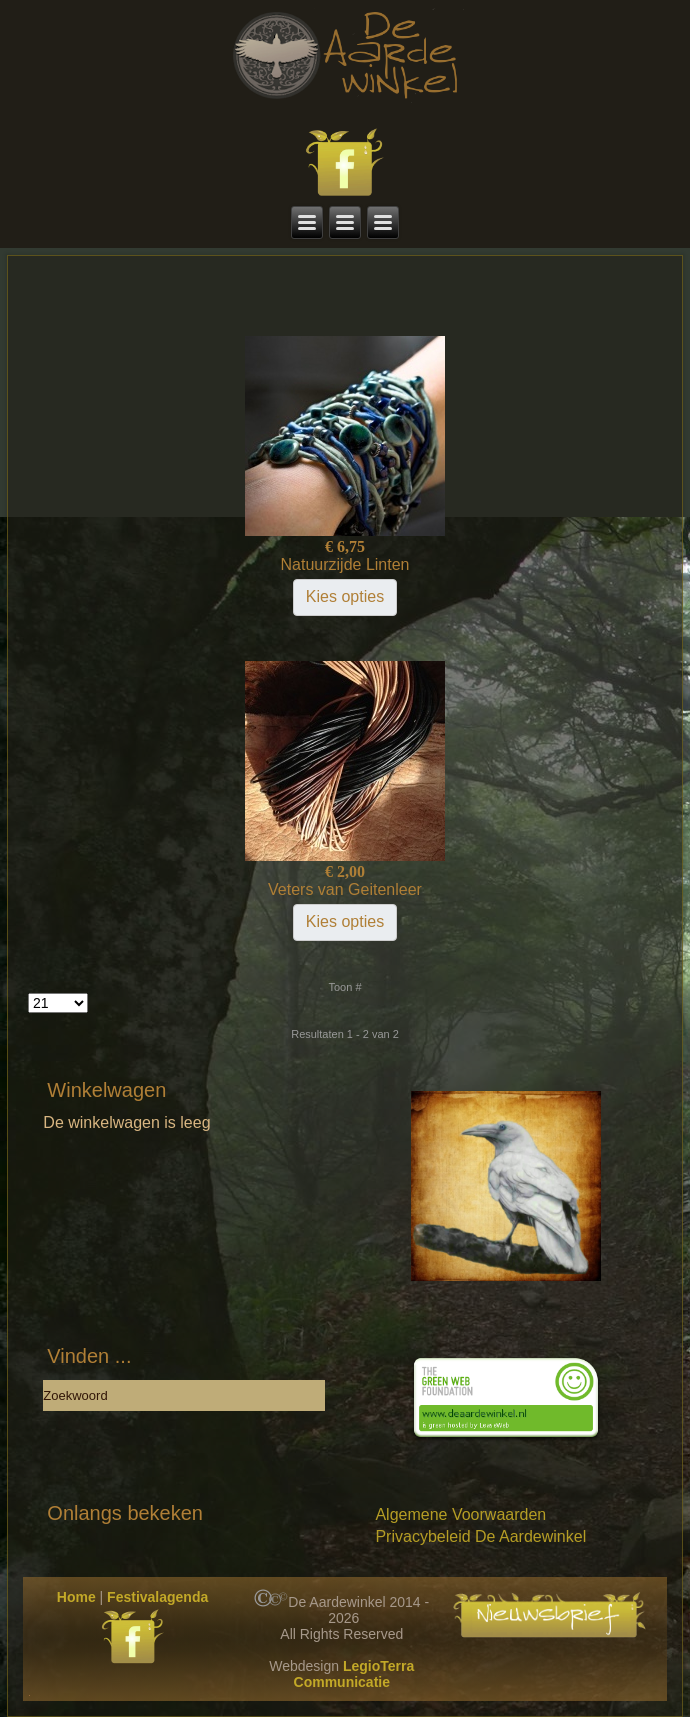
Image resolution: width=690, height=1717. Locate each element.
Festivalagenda (157, 1597)
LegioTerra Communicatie (354, 1674)
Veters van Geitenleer (345, 889)
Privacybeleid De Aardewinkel (480, 1536)
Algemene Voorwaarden (460, 1514)
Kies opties (345, 596)
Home (76, 1597)
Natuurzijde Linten (345, 564)
